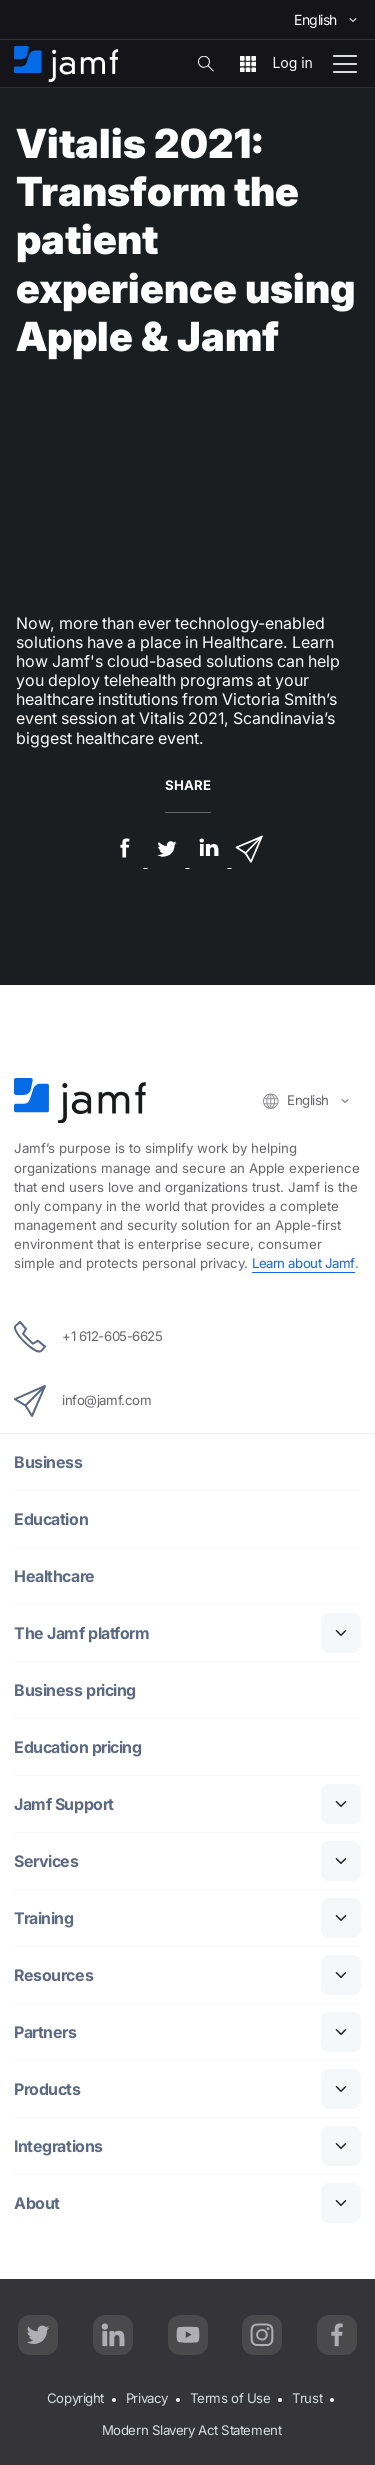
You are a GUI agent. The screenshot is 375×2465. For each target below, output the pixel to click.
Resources (53, 1975)
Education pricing (77, 1747)
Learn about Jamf (303, 1263)
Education (51, 1519)
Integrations (58, 2146)
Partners (45, 2032)
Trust (307, 2398)
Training (43, 1918)
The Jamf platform (81, 1633)
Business (48, 1462)
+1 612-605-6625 (88, 1337)
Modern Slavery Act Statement (191, 2430)
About (37, 2203)
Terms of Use (230, 2398)
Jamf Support (64, 1804)
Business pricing (75, 1690)
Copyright (75, 2398)
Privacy (147, 2398)
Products (47, 2089)
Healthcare (54, 1576)
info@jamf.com (82, 1401)
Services (46, 1861)
